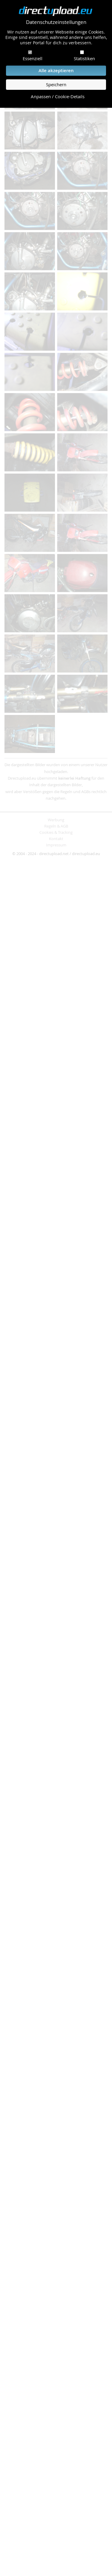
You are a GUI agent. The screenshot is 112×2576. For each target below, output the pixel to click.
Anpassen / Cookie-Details (58, 96)
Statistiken (84, 58)
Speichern (56, 84)
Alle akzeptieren (56, 70)
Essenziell (32, 58)
